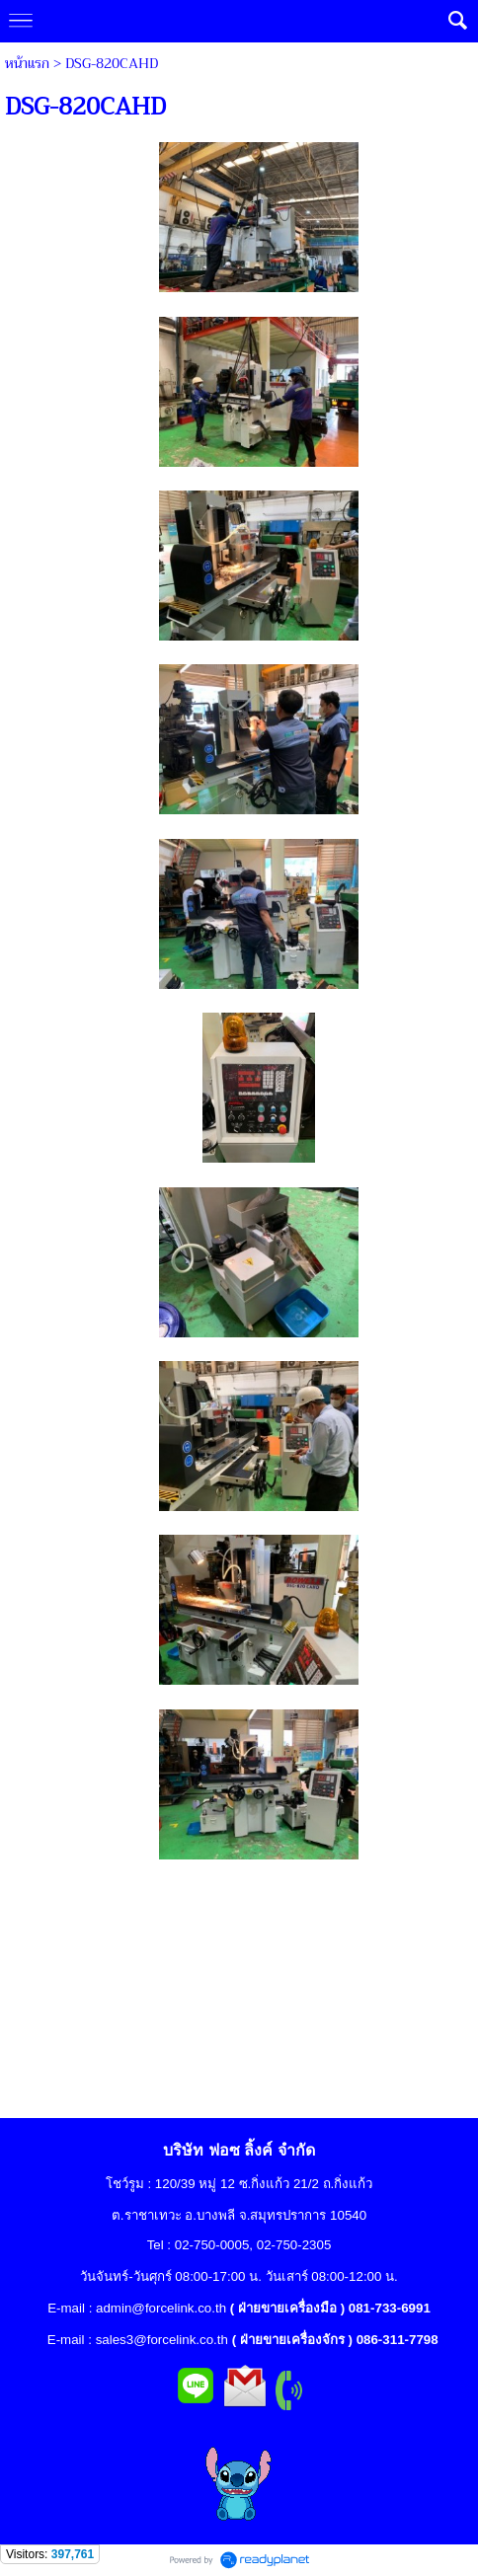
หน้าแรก (27, 63)
